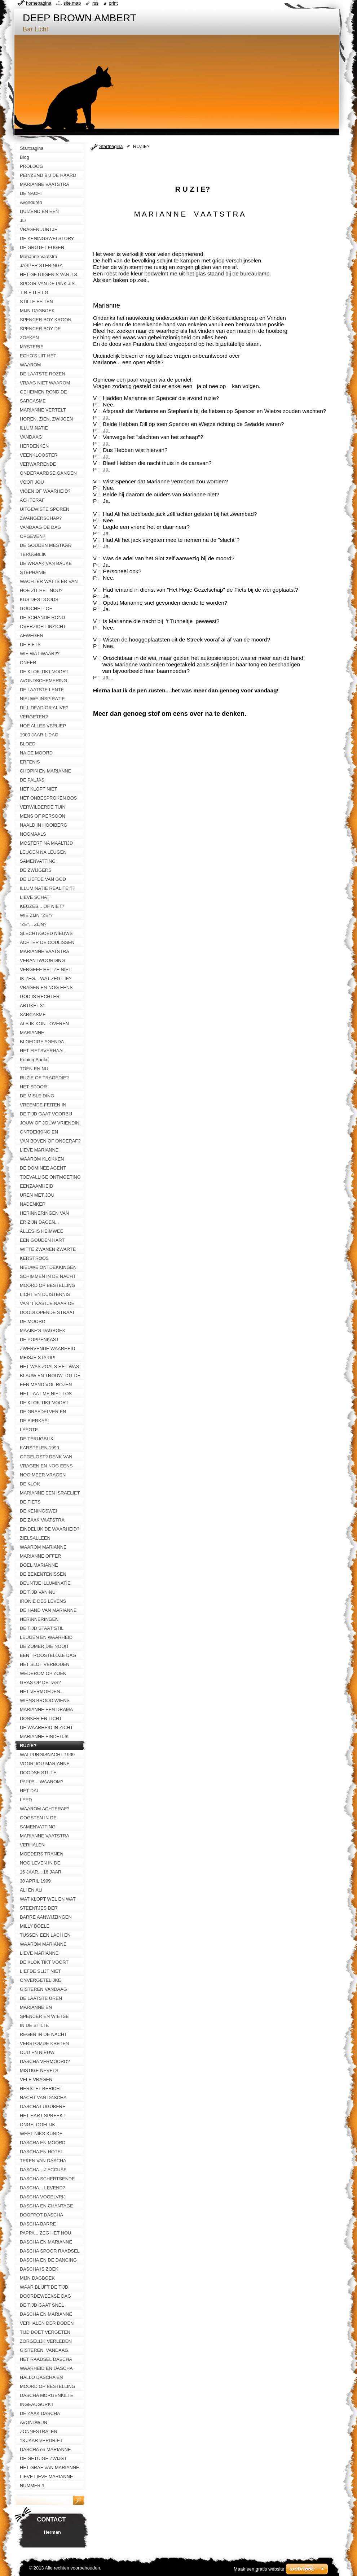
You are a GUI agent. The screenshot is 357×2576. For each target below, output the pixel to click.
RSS (95, 3)
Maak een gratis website (259, 2569)
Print (113, 3)
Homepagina (38, 3)
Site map (72, 3)
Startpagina (111, 146)
